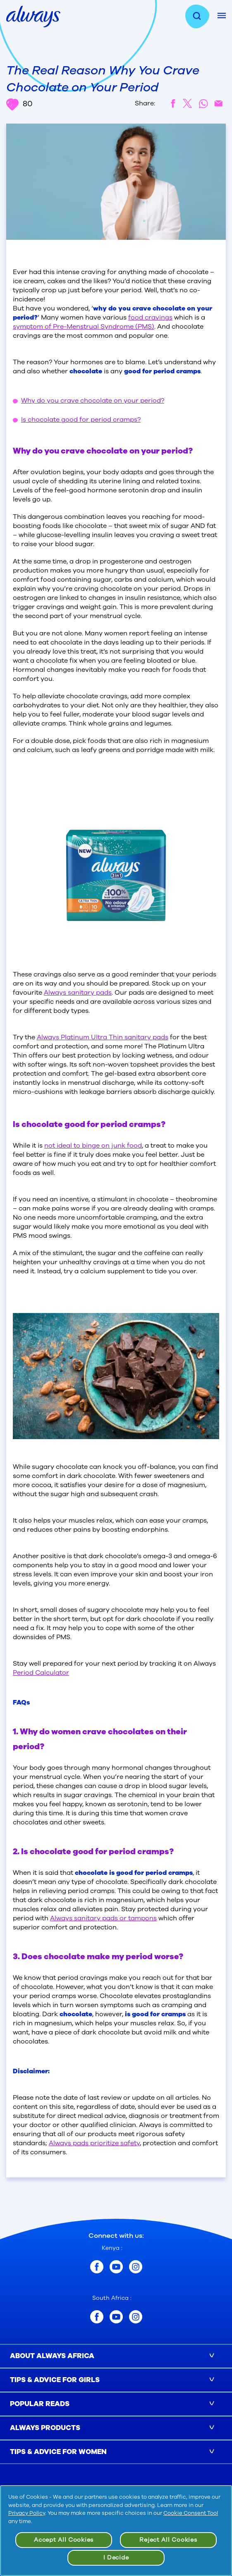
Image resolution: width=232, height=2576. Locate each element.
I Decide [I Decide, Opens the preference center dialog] (116, 2558)
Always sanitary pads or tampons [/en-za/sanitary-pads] (103, 1918)
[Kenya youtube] (116, 2266)
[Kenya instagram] (135, 2266)
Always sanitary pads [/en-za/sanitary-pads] (78, 992)
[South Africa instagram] (135, 2316)
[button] (116, 2356)
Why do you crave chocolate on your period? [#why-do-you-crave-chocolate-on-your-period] (92, 400)
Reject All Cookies (168, 2540)
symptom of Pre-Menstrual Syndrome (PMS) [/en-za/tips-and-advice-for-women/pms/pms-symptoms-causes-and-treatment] (83, 326)
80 (19, 104)
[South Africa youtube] (116, 2316)
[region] (116, 2530)
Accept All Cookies (63, 2540)
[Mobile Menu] (222, 15)
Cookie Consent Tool (190, 2513)
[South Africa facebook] (96, 2316)
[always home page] (33, 16)
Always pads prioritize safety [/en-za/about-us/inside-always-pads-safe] (94, 2143)
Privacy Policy (26, 2513)
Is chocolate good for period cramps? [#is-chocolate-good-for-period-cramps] (81, 419)
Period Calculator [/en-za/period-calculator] (41, 1672)
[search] (201, 17)
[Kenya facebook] (96, 2266)
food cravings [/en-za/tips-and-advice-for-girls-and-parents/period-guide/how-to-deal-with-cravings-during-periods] (150, 317)
